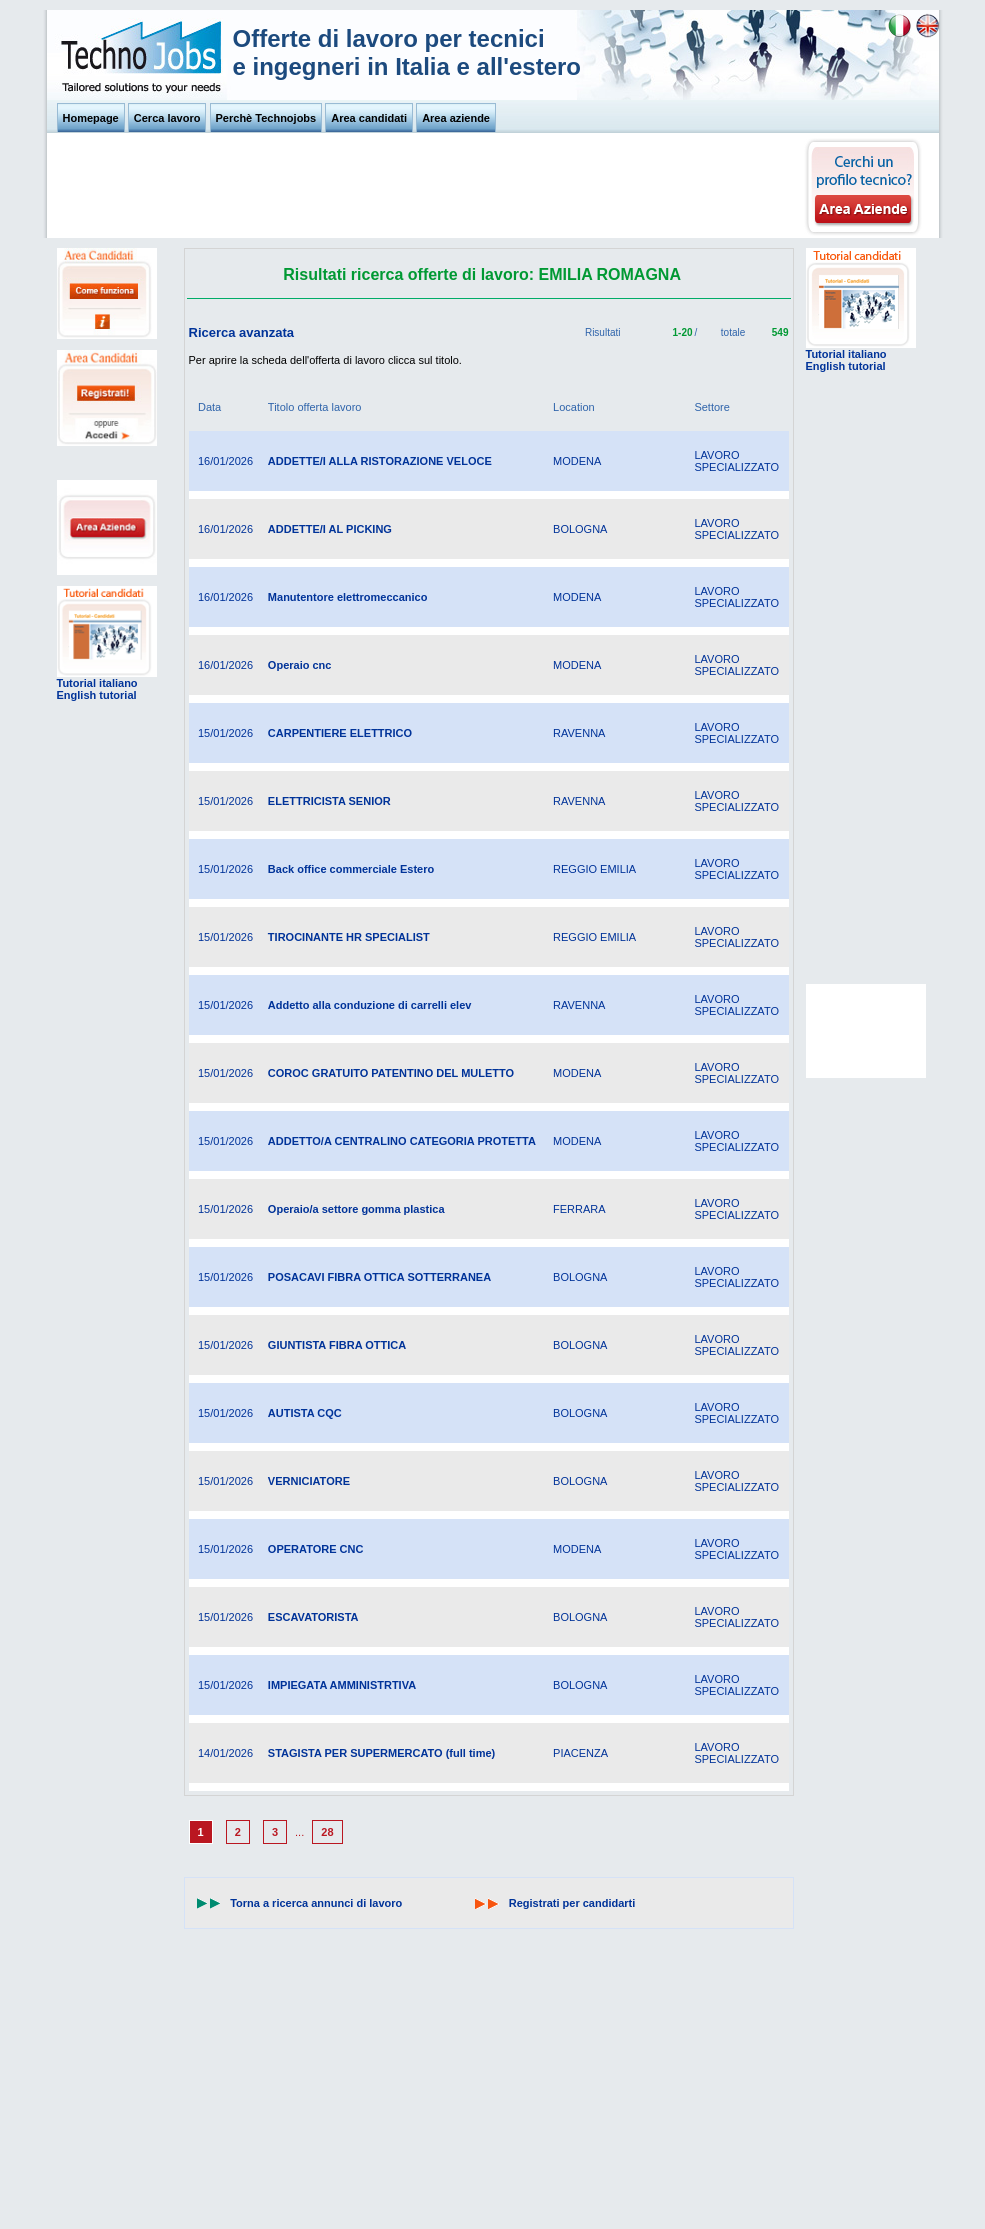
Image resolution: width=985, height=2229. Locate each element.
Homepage (91, 118)
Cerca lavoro (167, 118)
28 (327, 1832)
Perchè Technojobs (266, 118)
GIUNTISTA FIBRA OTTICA (337, 1345)
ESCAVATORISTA (313, 1617)
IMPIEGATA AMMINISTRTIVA (342, 1685)
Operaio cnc (300, 665)
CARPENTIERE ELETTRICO (340, 733)
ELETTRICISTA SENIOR (329, 801)
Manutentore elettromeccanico (348, 597)
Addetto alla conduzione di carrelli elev (370, 1005)
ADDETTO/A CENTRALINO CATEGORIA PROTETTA (402, 1141)
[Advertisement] (427, 191)
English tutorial (97, 695)
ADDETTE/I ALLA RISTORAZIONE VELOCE (380, 461)
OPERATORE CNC (316, 1549)
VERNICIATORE (309, 1481)
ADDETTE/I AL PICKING (330, 529)
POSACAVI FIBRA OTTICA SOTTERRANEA (379, 1277)
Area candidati (369, 118)
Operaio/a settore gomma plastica (356, 1209)
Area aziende (456, 118)
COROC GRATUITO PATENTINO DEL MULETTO (391, 1073)
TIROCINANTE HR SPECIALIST (349, 937)
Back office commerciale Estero (351, 869)
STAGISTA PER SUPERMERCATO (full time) (381, 1753)
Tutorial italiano (97, 683)
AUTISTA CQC (305, 1413)
